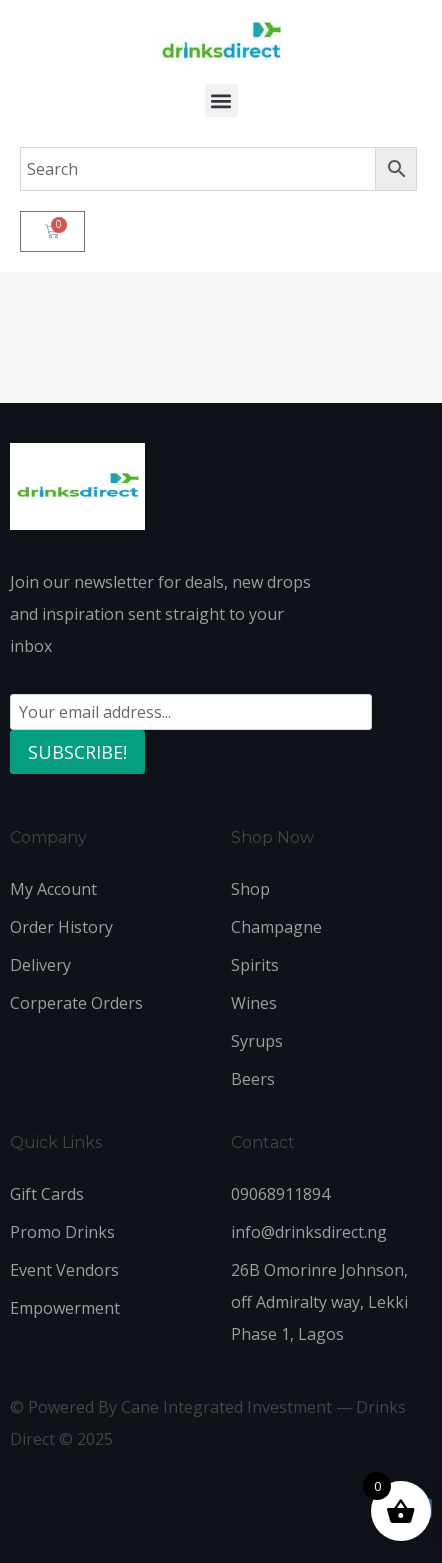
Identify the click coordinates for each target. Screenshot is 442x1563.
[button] (221, 100)
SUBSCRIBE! (77, 752)
